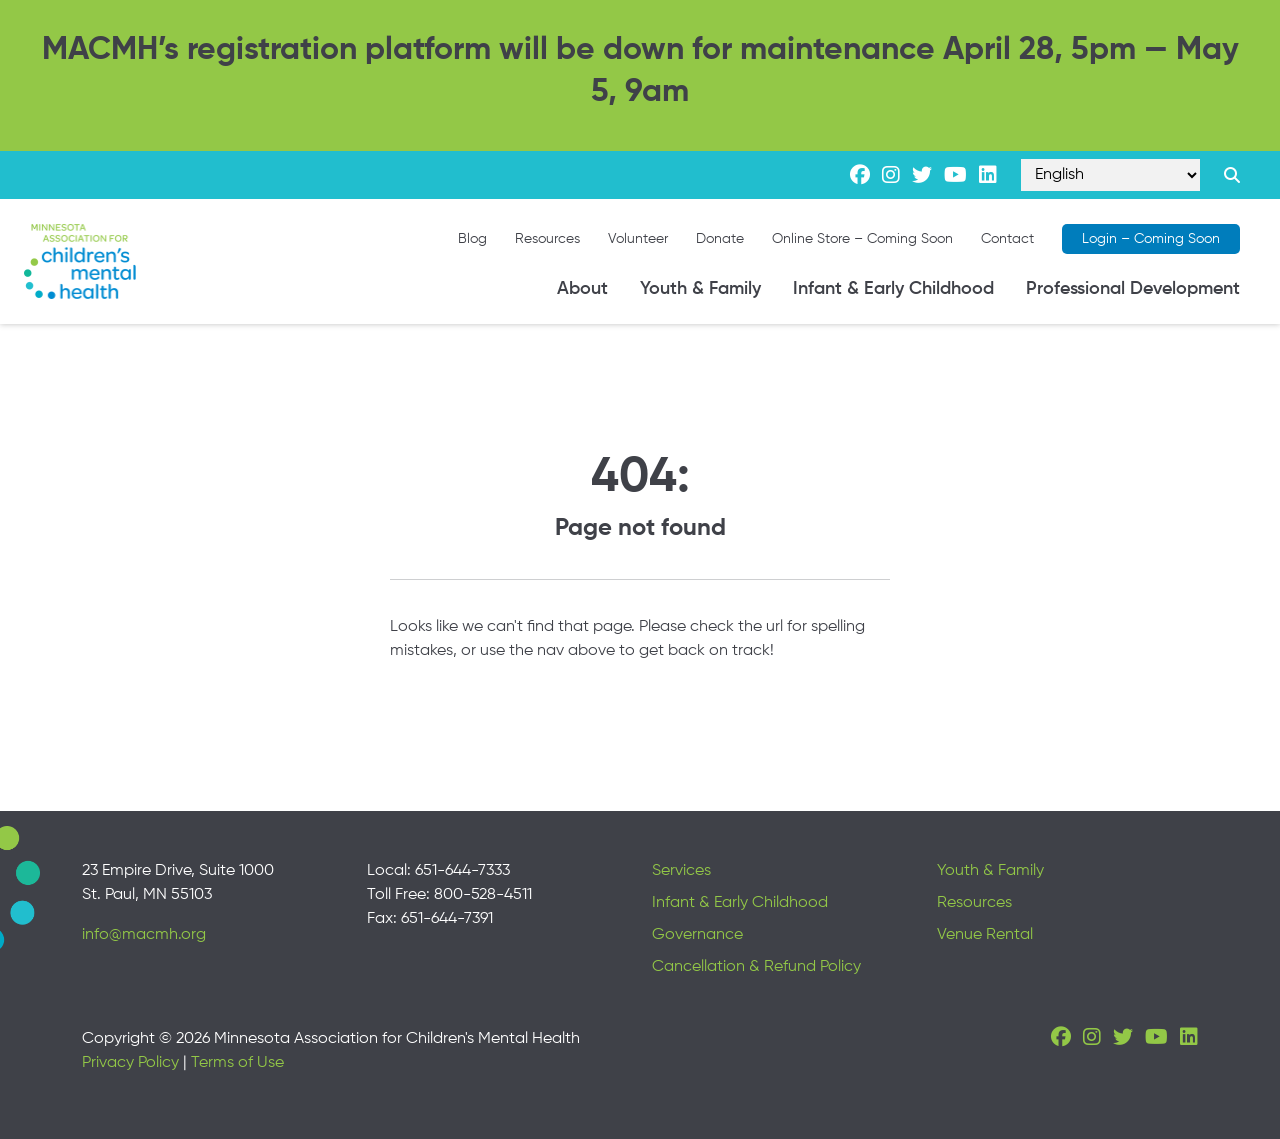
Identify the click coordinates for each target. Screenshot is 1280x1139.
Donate (720, 239)
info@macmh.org (144, 935)
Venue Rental (985, 935)
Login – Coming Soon (1151, 239)
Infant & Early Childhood (893, 289)
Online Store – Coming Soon (862, 239)
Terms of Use (237, 1063)
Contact (1007, 239)
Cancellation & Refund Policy (756, 967)
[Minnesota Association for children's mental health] (80, 261)
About (582, 289)
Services (681, 871)
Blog (472, 239)
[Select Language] (1110, 175)
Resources (547, 239)
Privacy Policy (130, 1063)
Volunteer (638, 239)
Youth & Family (700, 289)
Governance (697, 935)
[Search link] (1232, 175)
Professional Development (1133, 289)
